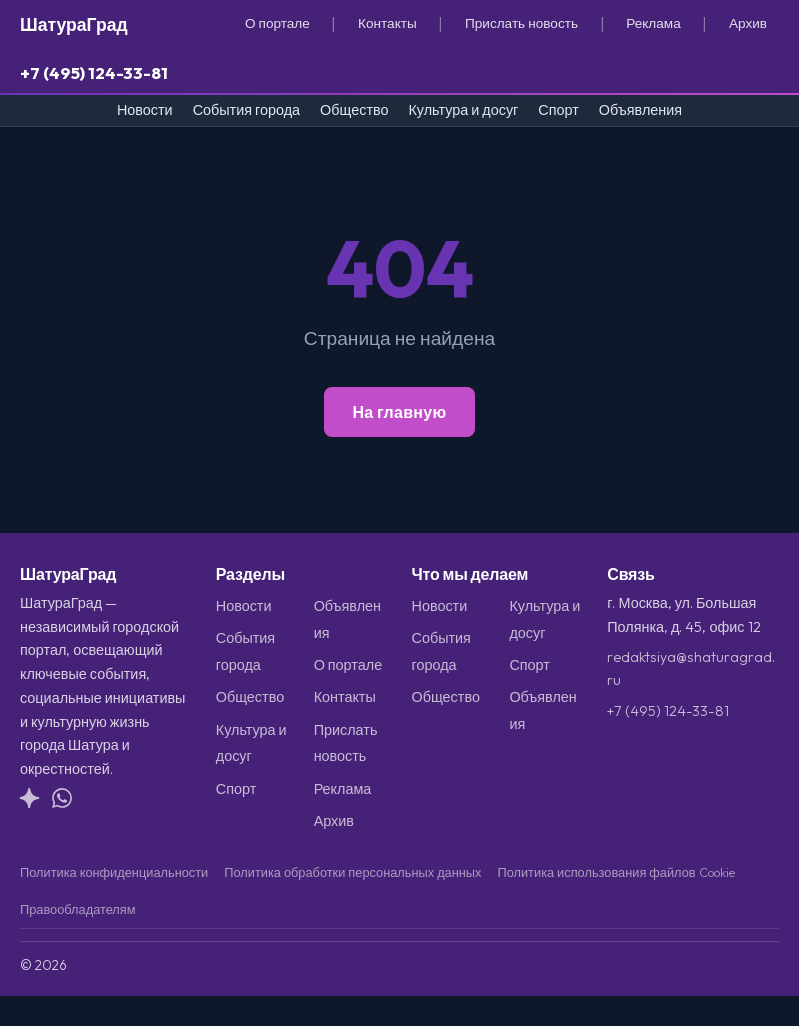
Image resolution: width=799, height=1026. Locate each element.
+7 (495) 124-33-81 (94, 72)
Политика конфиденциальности (114, 872)
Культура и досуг (463, 110)
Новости (145, 110)
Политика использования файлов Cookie (615, 872)
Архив (748, 23)
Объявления (640, 110)
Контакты (387, 23)
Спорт (558, 110)
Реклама (653, 23)
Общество (354, 110)
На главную (399, 412)
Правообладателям (78, 909)
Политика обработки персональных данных (352, 872)
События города (246, 110)
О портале (277, 23)
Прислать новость (521, 23)
